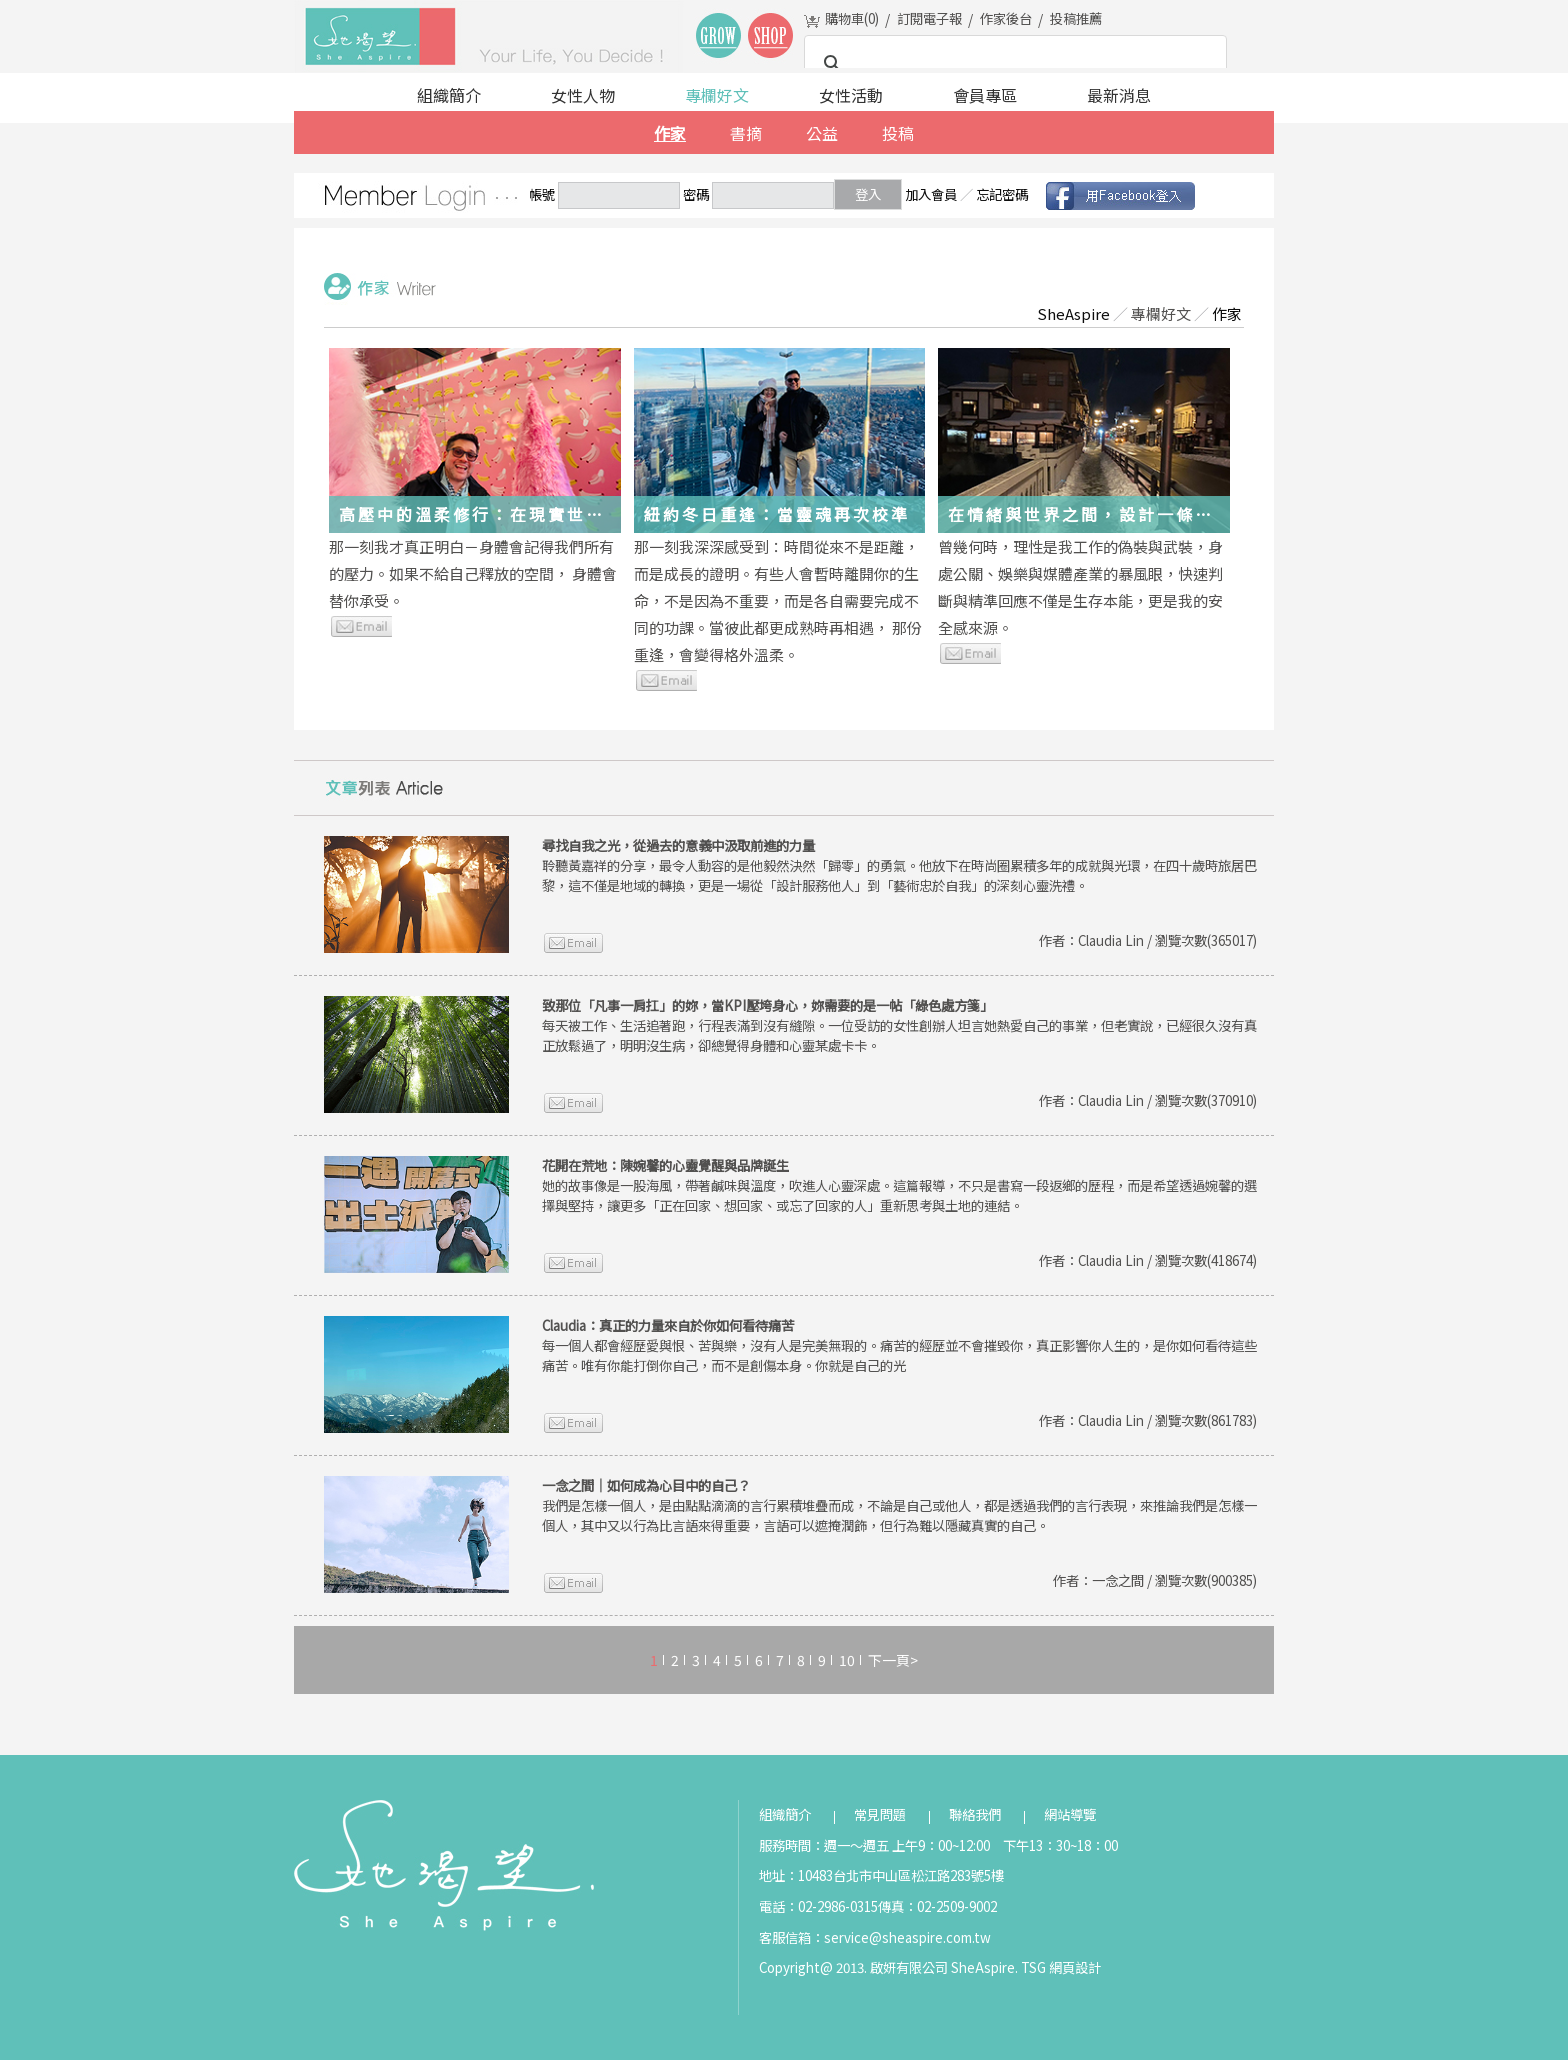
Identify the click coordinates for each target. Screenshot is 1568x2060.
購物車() (852, 18)
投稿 (898, 133)
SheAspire (1073, 313)
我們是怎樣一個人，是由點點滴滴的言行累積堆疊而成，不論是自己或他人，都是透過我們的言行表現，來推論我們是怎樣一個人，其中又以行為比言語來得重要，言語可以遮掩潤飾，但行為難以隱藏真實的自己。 (899, 1505)
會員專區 (985, 95)
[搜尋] (1012, 64)
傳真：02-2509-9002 (937, 1906)
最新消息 (1119, 95)
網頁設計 (1075, 1967)
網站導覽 (1070, 1814)
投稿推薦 (1076, 18)
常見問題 (880, 1814)
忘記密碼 (1002, 194)
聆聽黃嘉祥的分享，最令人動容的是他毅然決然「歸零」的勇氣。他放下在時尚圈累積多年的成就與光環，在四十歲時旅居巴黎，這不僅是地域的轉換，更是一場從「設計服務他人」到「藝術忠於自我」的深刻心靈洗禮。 (899, 865)
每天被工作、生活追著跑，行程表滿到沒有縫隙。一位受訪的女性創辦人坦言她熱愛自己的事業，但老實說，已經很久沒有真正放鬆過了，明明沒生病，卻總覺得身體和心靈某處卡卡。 (899, 1025)
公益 (822, 133)
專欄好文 (717, 95)
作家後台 (1006, 18)
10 (847, 1660)
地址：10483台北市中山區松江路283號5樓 (881, 1875)
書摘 (746, 133)
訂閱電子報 (929, 18)
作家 (670, 133)
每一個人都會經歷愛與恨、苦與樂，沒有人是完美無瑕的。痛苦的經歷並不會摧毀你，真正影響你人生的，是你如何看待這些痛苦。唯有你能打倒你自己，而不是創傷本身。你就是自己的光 (899, 1345)
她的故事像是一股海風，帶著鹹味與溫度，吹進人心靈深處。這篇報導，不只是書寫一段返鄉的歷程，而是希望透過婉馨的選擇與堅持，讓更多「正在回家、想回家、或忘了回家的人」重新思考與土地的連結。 (899, 1185)
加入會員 (931, 194)
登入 (868, 194)
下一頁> (893, 1660)
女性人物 (583, 95)
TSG (1033, 1967)
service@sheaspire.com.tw (907, 1937)
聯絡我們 (975, 1814)
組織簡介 (449, 95)
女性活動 (851, 95)
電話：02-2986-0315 (818, 1906)
